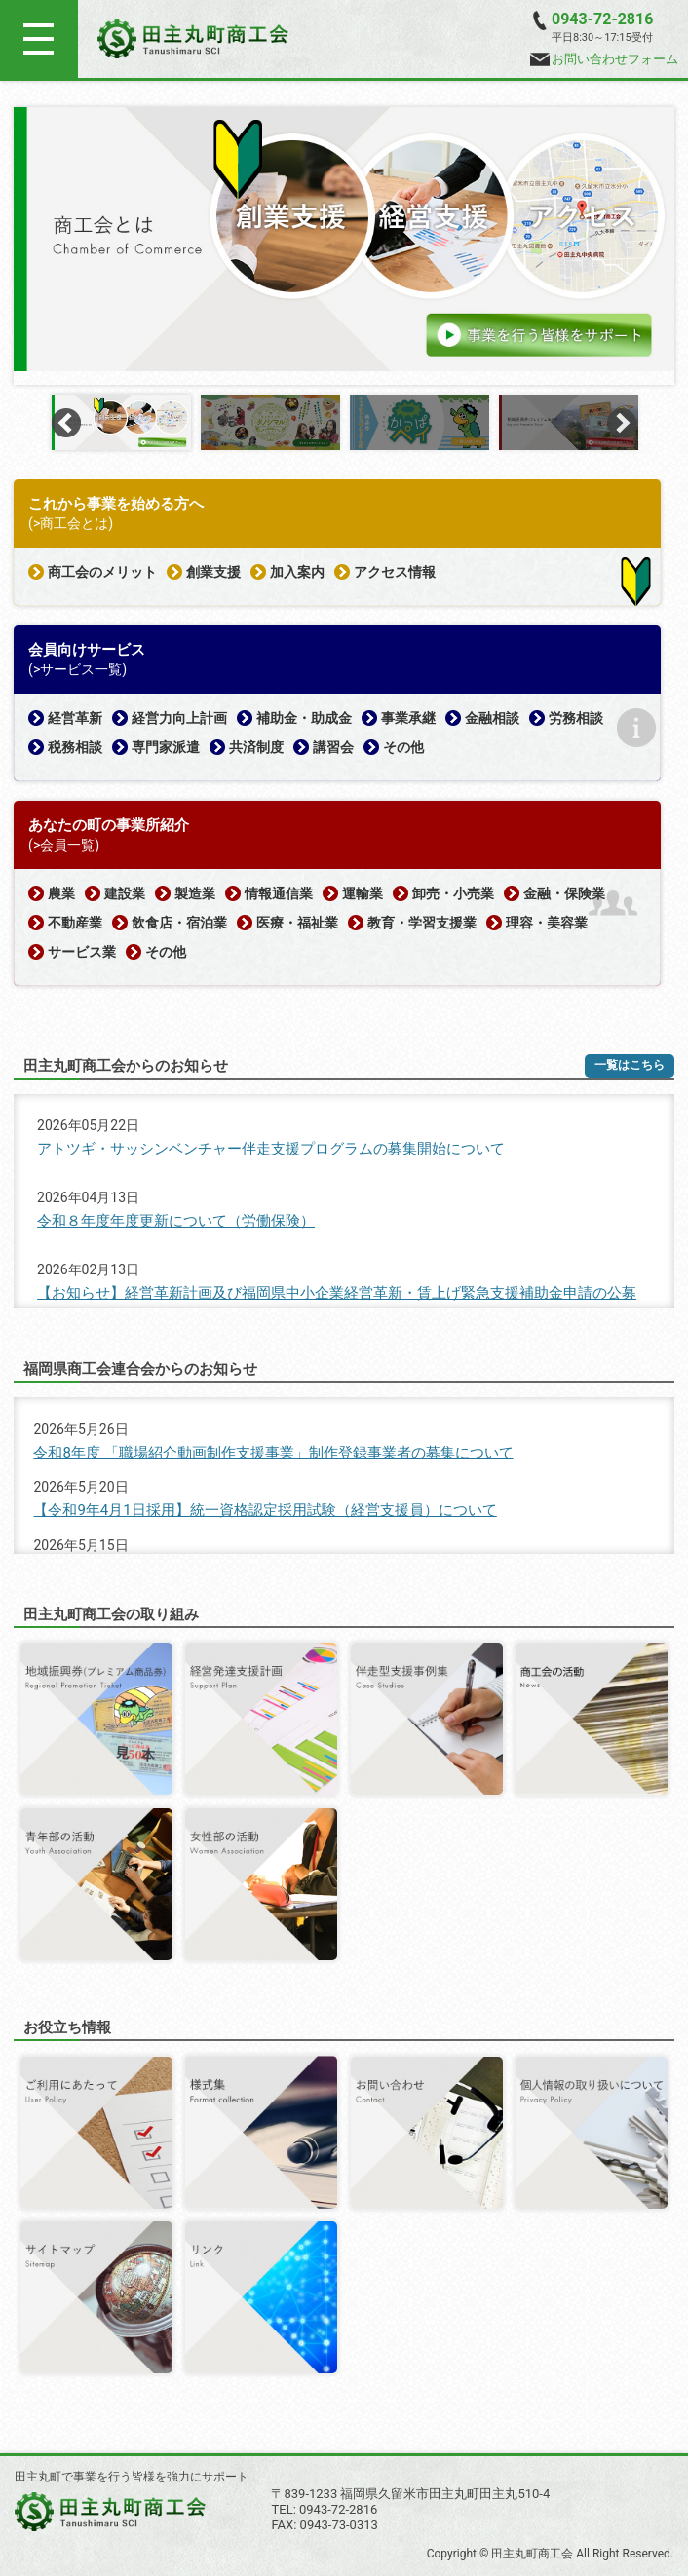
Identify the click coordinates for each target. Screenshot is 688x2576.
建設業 (124, 893)
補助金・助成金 (304, 718)
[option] (344, 239)
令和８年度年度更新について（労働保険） (176, 1221)
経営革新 (75, 718)
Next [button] (621, 422)
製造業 (194, 893)
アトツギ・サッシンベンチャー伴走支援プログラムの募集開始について (271, 1148)
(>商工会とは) (70, 523)
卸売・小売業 (453, 893)
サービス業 (82, 952)
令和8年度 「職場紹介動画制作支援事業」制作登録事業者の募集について (273, 1452)
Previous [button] (66, 422)
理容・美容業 (547, 922)
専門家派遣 (166, 747)
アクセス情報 (395, 572)
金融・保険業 (564, 893)
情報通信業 (279, 893)
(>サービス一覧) (77, 669)
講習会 (333, 747)
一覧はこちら (629, 1065)
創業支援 (213, 572)
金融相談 (492, 718)
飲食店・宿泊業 (179, 922)
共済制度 (256, 747)
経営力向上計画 (179, 718)
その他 (403, 747)
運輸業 (362, 893)
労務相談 (576, 718)
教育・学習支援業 (422, 922)
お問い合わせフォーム (604, 59)
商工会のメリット (102, 572)
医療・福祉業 (297, 922)
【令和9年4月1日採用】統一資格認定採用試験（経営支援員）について (264, 1510)
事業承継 (408, 718)
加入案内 (297, 572)
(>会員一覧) (63, 844)
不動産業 (75, 922)
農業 (61, 893)
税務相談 (75, 747)
